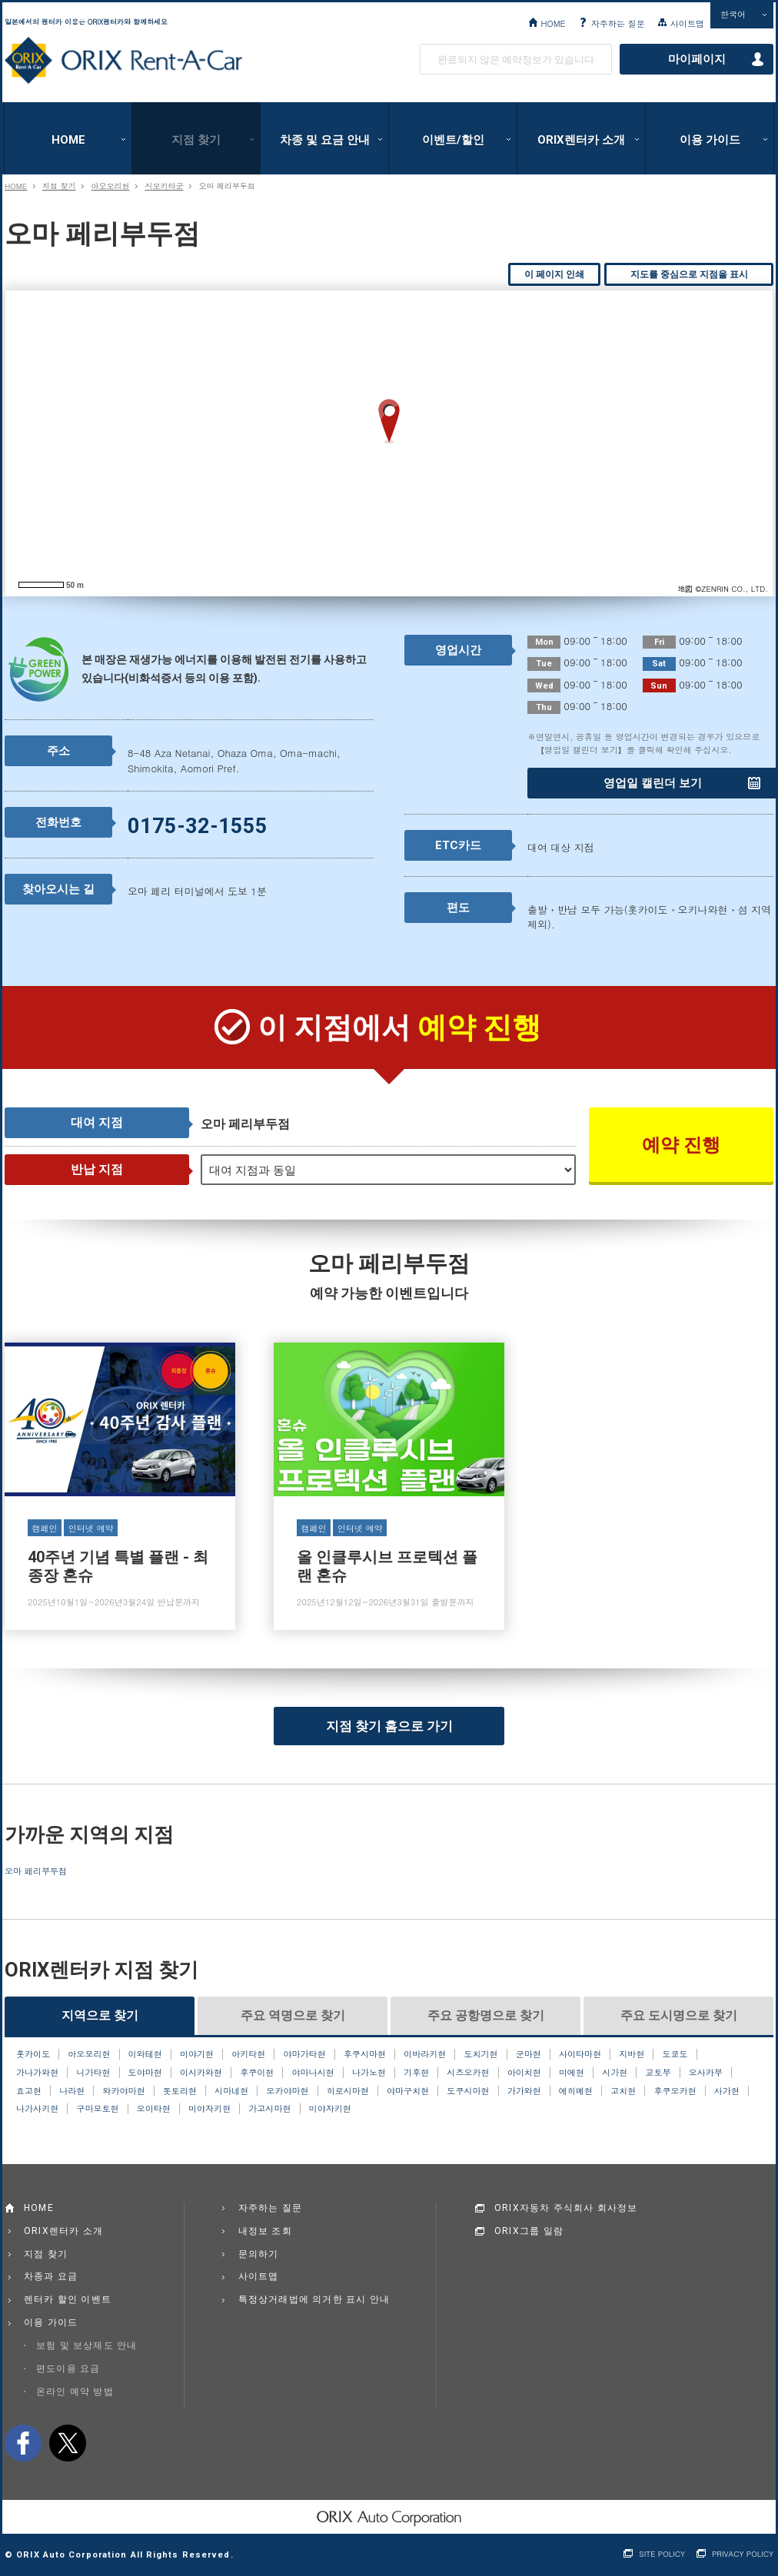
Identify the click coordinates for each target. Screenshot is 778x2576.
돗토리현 (180, 2091)
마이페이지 (697, 59)
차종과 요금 (51, 2276)
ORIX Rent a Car (123, 61)
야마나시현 (313, 2072)
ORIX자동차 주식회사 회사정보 (566, 2208)
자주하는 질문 (618, 23)
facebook (23, 2443)
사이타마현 (580, 2054)
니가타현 (93, 2072)
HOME (552, 23)
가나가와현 (37, 2072)
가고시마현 (269, 2108)
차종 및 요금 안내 (325, 140)
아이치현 (524, 2072)
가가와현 (524, 2091)
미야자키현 (209, 2108)
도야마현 (145, 2072)
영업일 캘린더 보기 (652, 783)
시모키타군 (164, 186)
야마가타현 (304, 2054)
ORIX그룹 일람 (529, 2231)
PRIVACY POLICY (742, 2554)
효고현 (29, 2091)
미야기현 (197, 2054)
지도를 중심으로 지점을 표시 (689, 274)
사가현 (727, 2091)
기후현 (416, 2072)
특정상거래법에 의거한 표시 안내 (314, 2299)
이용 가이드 (710, 140)
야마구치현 (408, 2091)
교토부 (657, 2072)
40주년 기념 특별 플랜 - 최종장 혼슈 (120, 1486)
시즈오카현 (468, 2072)
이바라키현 (425, 2054)
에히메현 (576, 2091)
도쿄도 (675, 2054)
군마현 (528, 2054)
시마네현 (231, 2091)
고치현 (623, 2091)
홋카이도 (33, 2054)
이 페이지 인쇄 (554, 274)
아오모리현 (110, 186)
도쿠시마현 (468, 2091)
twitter (67, 2443)
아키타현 (248, 2054)
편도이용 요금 (68, 2368)
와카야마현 (123, 2091)
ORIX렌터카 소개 (581, 140)
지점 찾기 (196, 140)
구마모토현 (97, 2108)
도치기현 (480, 2054)
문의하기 (258, 2254)
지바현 (631, 2054)
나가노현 (369, 2072)
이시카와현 (201, 2072)
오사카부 (706, 2072)
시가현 (614, 2072)
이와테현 (145, 2054)
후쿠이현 (257, 2072)
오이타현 (154, 2108)
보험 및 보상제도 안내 (87, 2345)
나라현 (72, 2091)
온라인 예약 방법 (75, 2391)
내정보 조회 (265, 2231)
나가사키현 (37, 2108)
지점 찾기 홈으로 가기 (389, 1726)
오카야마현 (287, 2091)
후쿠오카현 (674, 2091)
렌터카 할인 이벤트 (67, 2299)
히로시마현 (348, 2091)
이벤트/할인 (453, 140)
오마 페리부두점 (36, 1871)
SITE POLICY (662, 2554)
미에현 (571, 2072)
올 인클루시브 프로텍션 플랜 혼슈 (389, 1486)
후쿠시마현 (365, 2054)
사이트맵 (687, 23)
